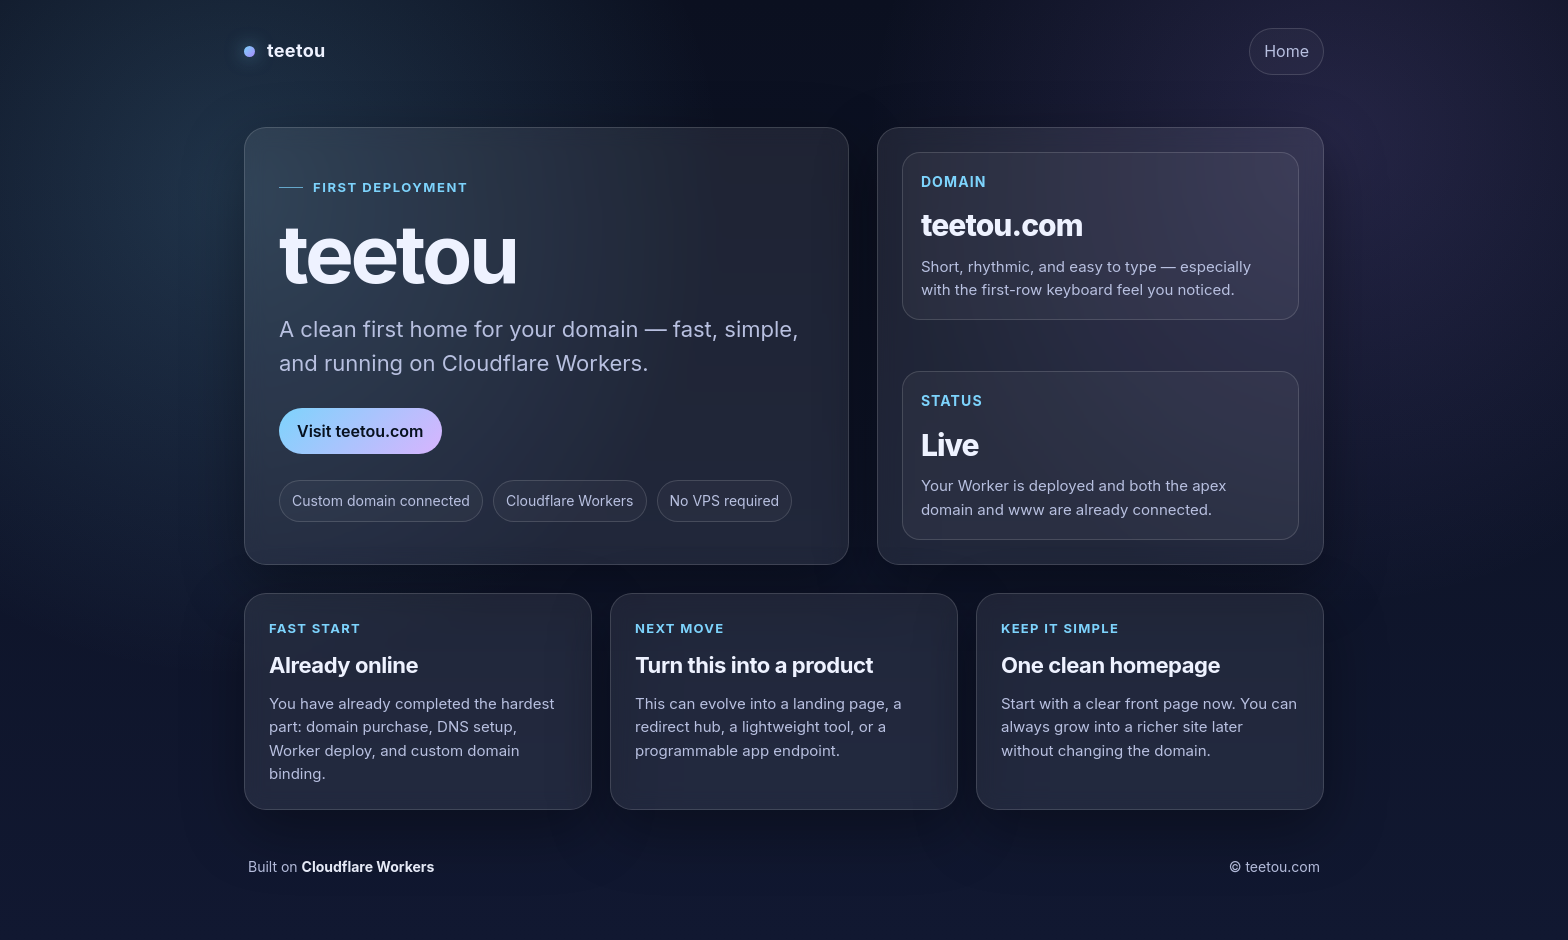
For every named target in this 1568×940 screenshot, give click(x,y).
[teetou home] (285, 51)
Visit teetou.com (360, 431)
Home (1286, 51)
